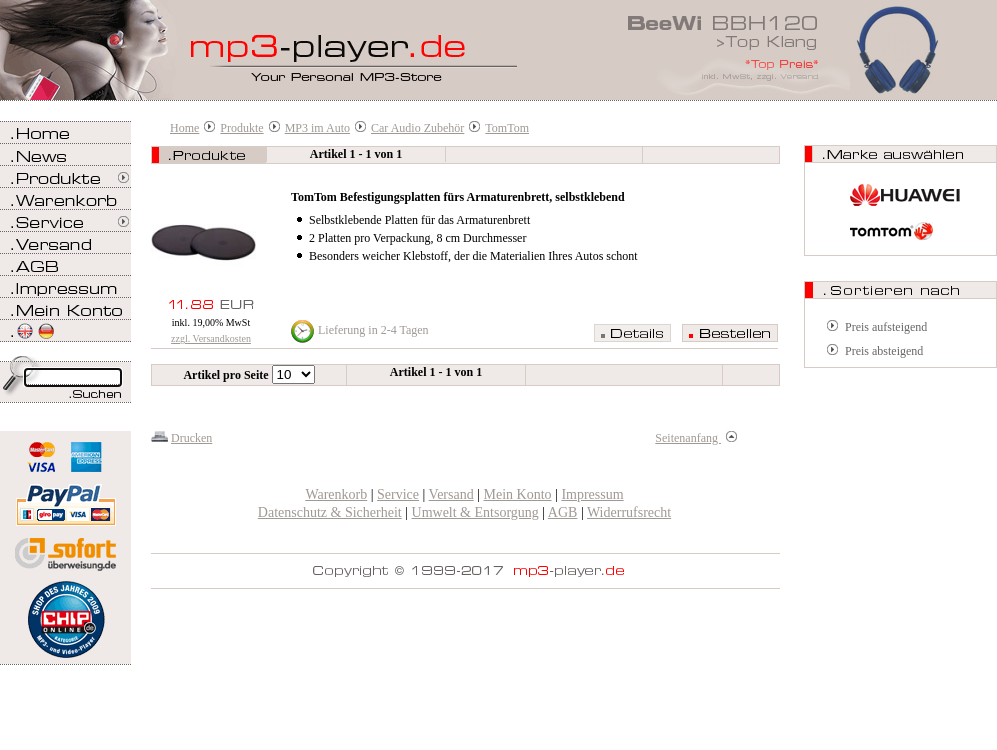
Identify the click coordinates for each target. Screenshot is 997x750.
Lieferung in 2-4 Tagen (373, 330)
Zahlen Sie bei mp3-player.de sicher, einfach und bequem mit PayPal (65, 497)
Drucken (191, 438)
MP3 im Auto (317, 128)
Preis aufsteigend (886, 327)
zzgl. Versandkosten (211, 338)
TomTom (507, 128)
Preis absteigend (884, 351)
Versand (451, 494)
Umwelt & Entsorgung (475, 512)
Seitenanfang (696, 438)
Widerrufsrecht (629, 512)
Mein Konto (518, 494)
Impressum (592, 494)
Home (184, 128)
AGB (563, 512)
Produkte (241, 128)
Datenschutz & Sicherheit (330, 512)
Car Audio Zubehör (417, 128)
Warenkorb (336, 494)
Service (398, 494)
